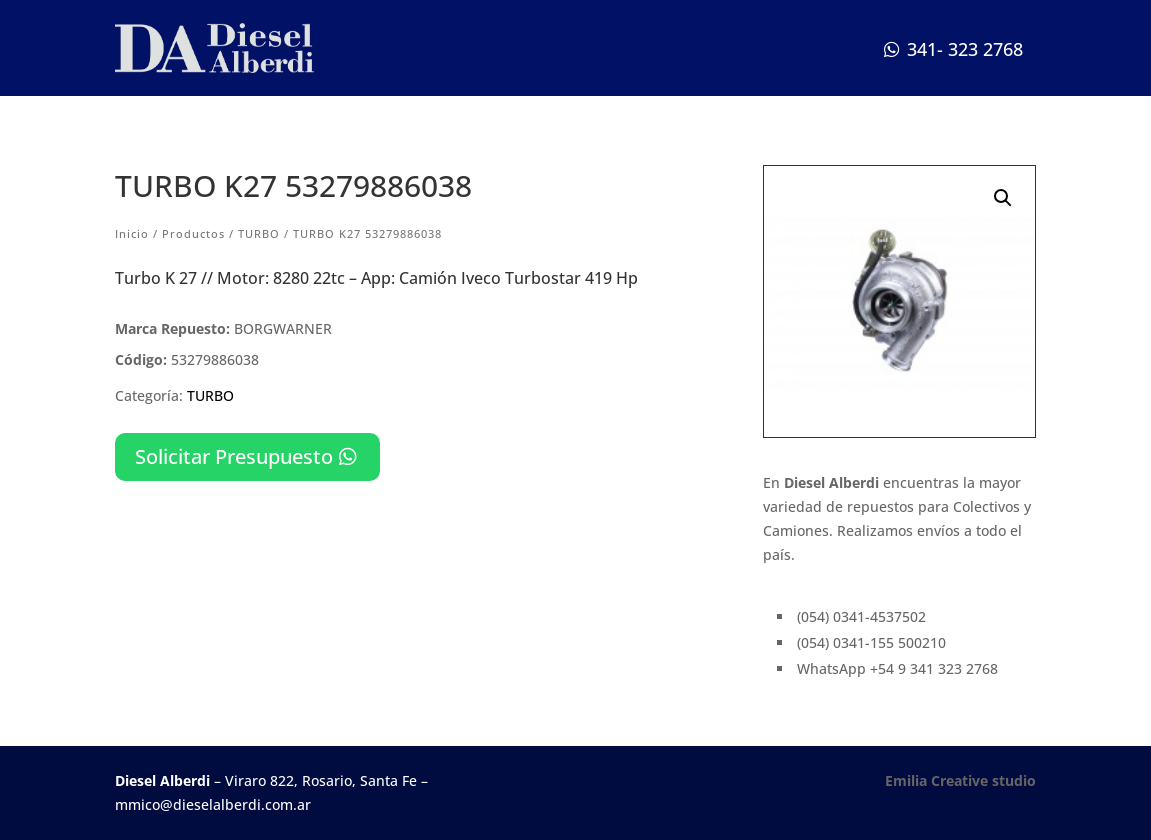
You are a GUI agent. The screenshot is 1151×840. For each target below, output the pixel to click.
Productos (193, 233)
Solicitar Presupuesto (234, 456)
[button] (1003, 198)
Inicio (132, 233)
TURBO (259, 233)
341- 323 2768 (965, 49)
